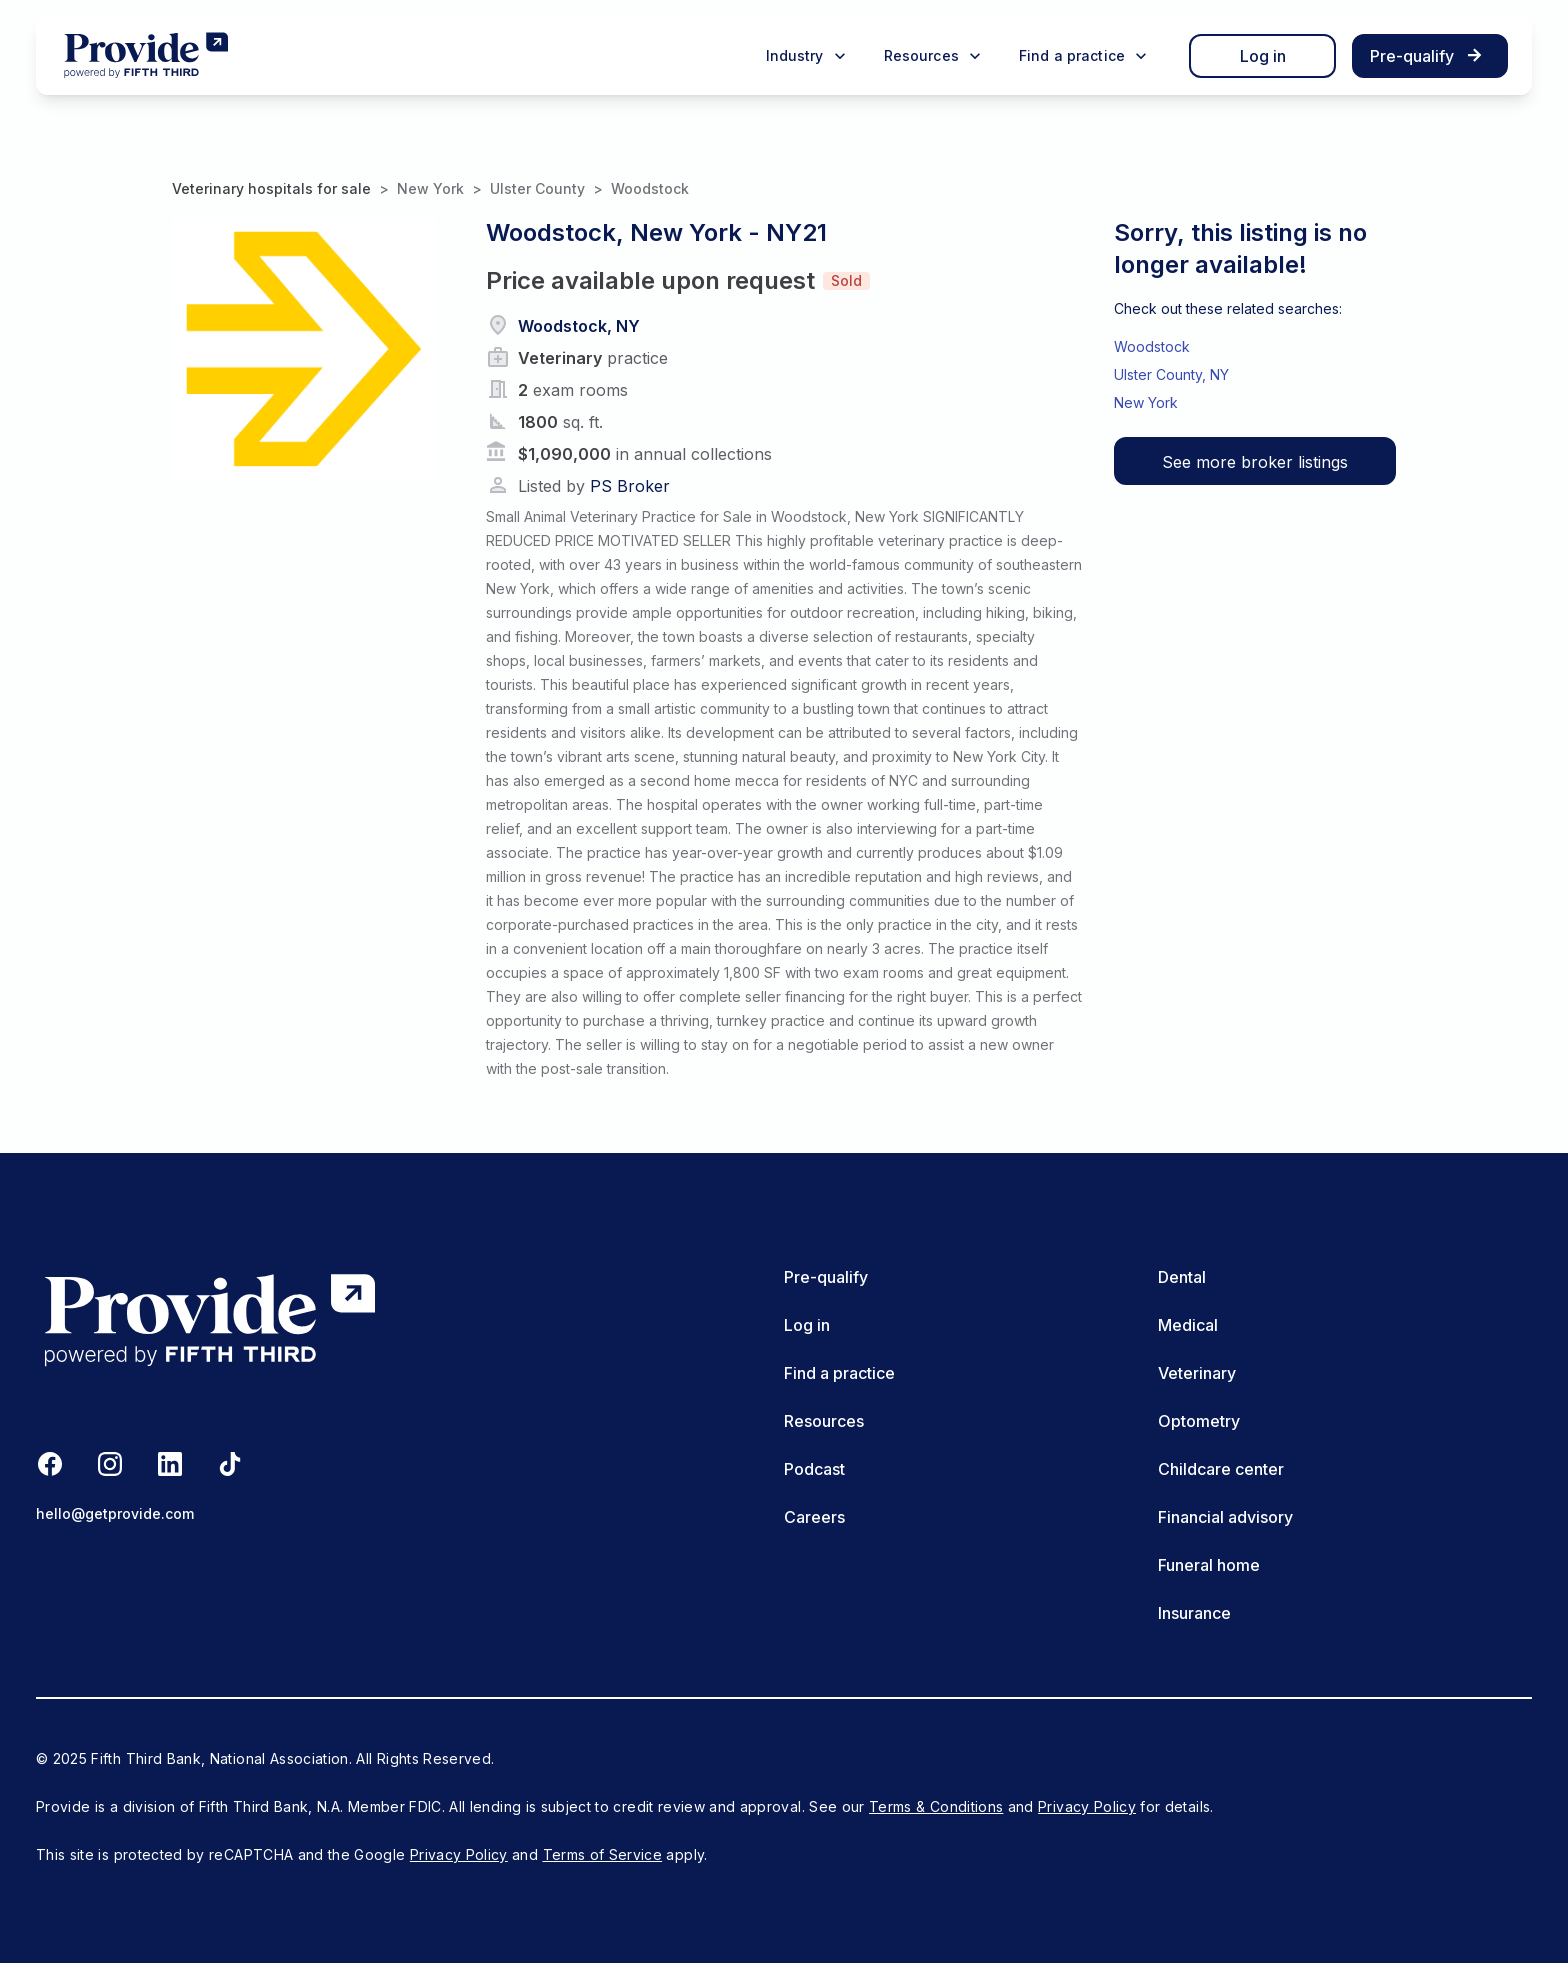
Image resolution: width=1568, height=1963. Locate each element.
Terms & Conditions (936, 1806)
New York (430, 188)
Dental (1182, 1277)
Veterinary (1197, 1373)
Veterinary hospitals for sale (271, 188)
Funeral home (1209, 1565)
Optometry (1199, 1421)
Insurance (1194, 1613)
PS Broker (630, 486)
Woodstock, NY (579, 326)
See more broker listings (1255, 462)
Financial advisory (1225, 1517)
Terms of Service (603, 1854)
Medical (1188, 1325)
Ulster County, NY (1171, 374)
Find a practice (839, 1373)
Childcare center (1221, 1469)
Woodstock (650, 188)
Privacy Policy (1087, 1806)
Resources (824, 1421)
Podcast (814, 1469)
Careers (814, 1517)
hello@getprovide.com (115, 1513)
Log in (1263, 56)
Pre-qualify (826, 1277)
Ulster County (537, 188)
